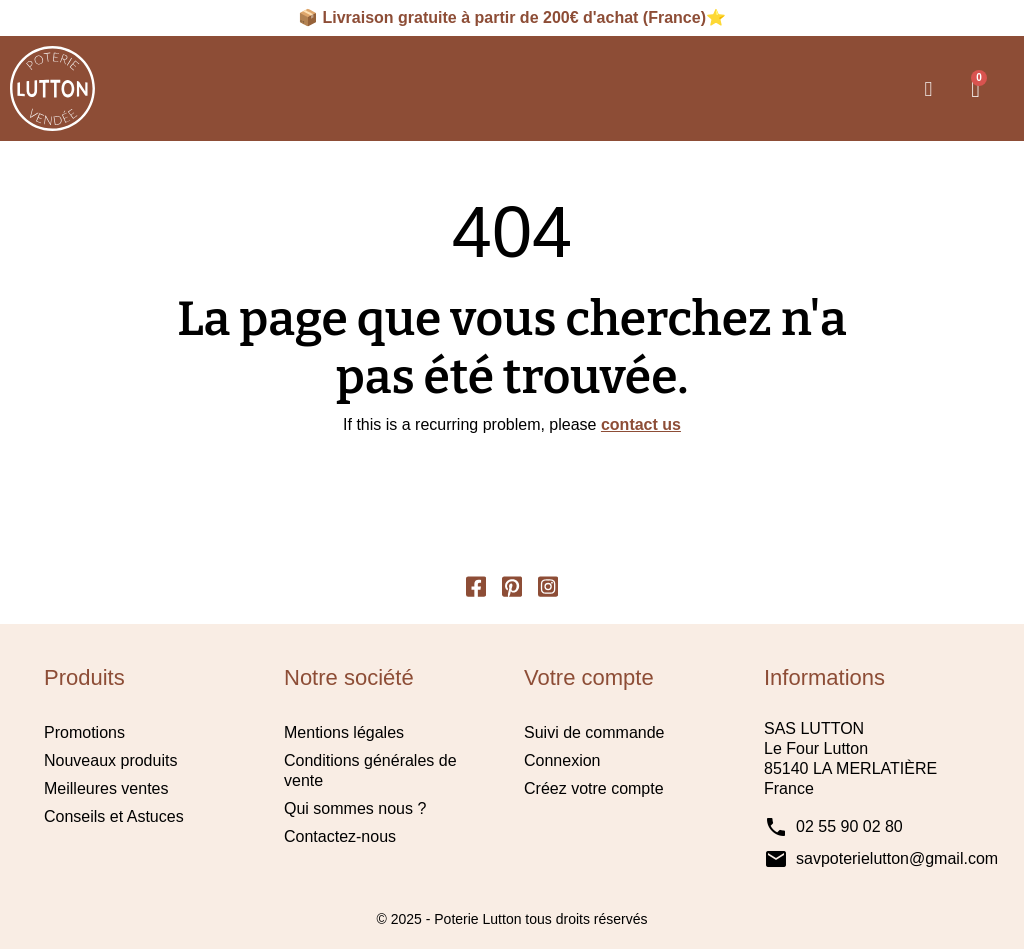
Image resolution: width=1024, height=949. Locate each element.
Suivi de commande (594, 733)
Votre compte (589, 677)
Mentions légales (344, 733)
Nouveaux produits (110, 761)
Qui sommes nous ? (355, 809)
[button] (928, 89)
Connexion (562, 761)
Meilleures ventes (106, 789)
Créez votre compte (594, 789)
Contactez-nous (340, 837)
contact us (641, 424)
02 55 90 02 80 (849, 827)
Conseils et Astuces (114, 817)
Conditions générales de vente (370, 771)
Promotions (84, 733)
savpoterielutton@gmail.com (897, 859)
